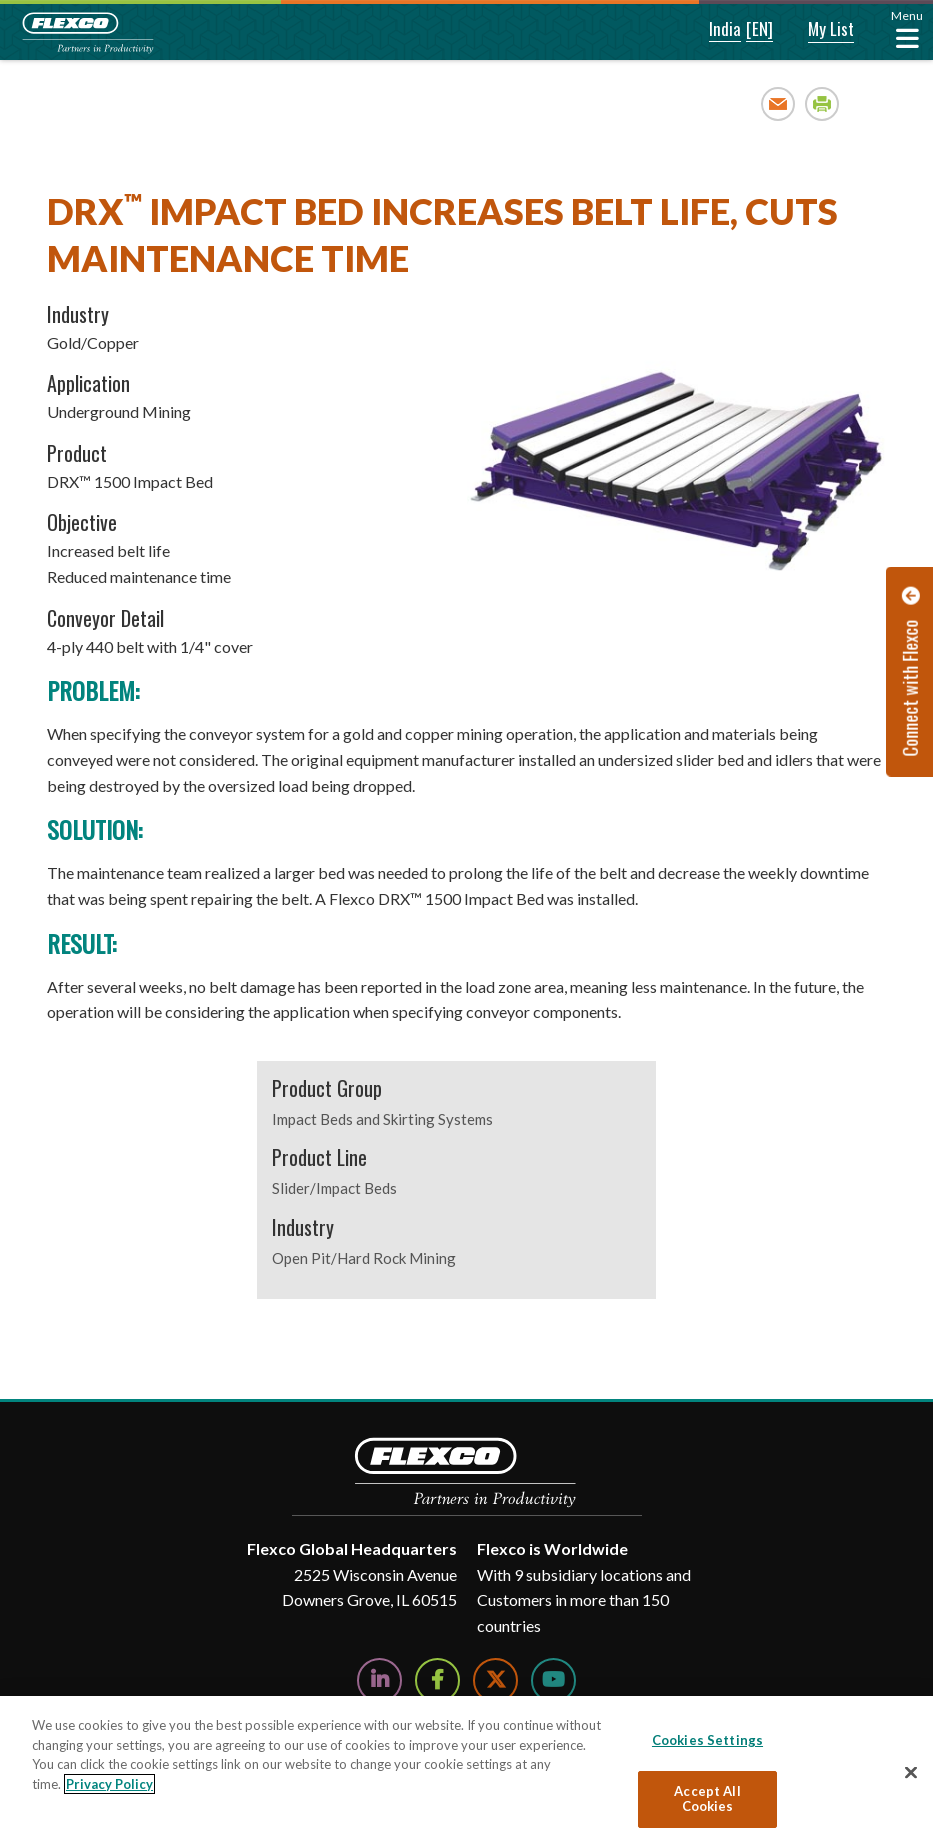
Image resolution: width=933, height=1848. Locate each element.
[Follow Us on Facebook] (437, 1680)
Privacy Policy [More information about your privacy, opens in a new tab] (109, 1784)
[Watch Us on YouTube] (553, 1680)
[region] (466, 1772)
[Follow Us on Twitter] (495, 1680)
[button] (711, 30)
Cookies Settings (707, 1740)
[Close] (911, 1773)
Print (822, 103)
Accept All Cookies (707, 1799)
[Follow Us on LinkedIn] (379, 1680)
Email (778, 103)
